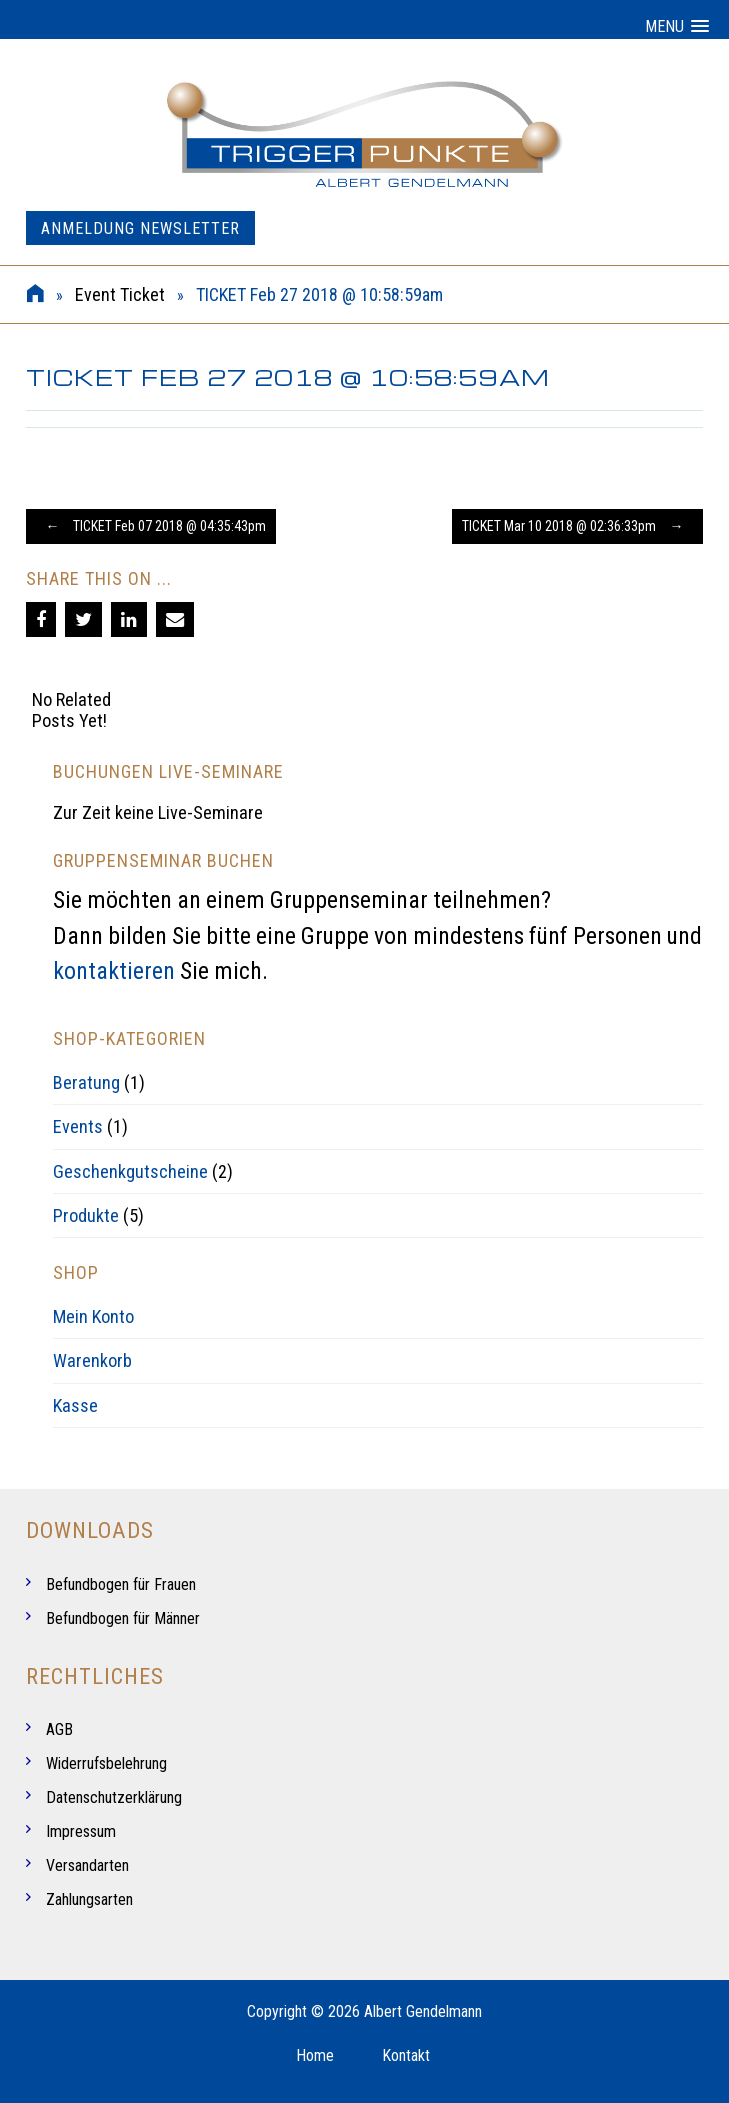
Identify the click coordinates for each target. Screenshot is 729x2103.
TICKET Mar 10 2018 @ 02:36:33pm (577, 526)
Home (315, 2055)
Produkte (86, 1215)
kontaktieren (114, 971)
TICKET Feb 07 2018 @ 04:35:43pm (151, 526)
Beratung (86, 1082)
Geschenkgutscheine (130, 1171)
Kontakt (406, 2055)
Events (78, 1126)
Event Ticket (120, 294)
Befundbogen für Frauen (121, 1584)
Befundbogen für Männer (123, 1618)
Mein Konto (93, 1316)
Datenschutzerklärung (114, 1797)
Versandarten (87, 1865)
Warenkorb (92, 1360)
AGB (59, 1729)
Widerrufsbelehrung (106, 1763)
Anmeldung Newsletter (140, 228)
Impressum (81, 1831)
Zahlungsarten (89, 1899)
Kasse (75, 1405)
